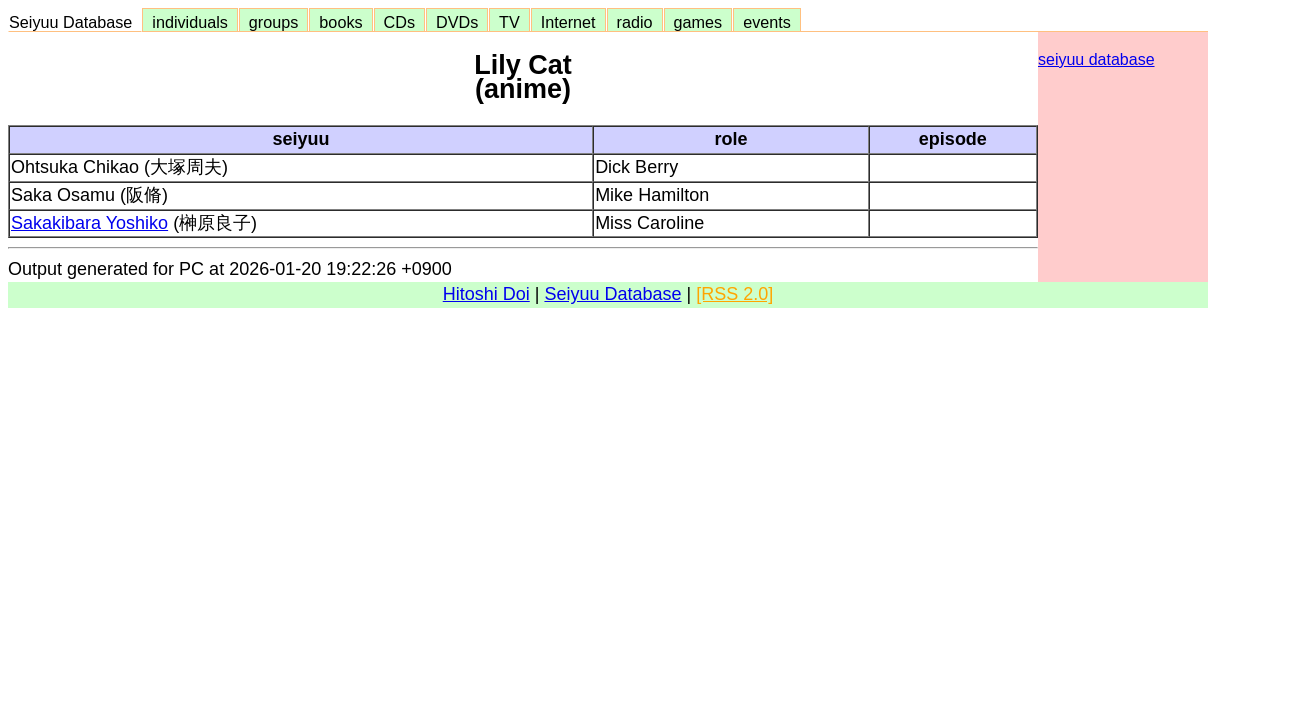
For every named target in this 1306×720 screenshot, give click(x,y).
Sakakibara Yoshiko (89, 223)
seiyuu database (1096, 59)
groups (274, 22)
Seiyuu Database (75, 22)
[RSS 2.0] (734, 294)
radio (635, 22)
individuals (190, 22)
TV (509, 22)
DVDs (457, 22)
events (767, 22)
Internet (568, 22)
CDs (399, 22)
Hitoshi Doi (486, 294)
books (340, 22)
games (698, 22)
